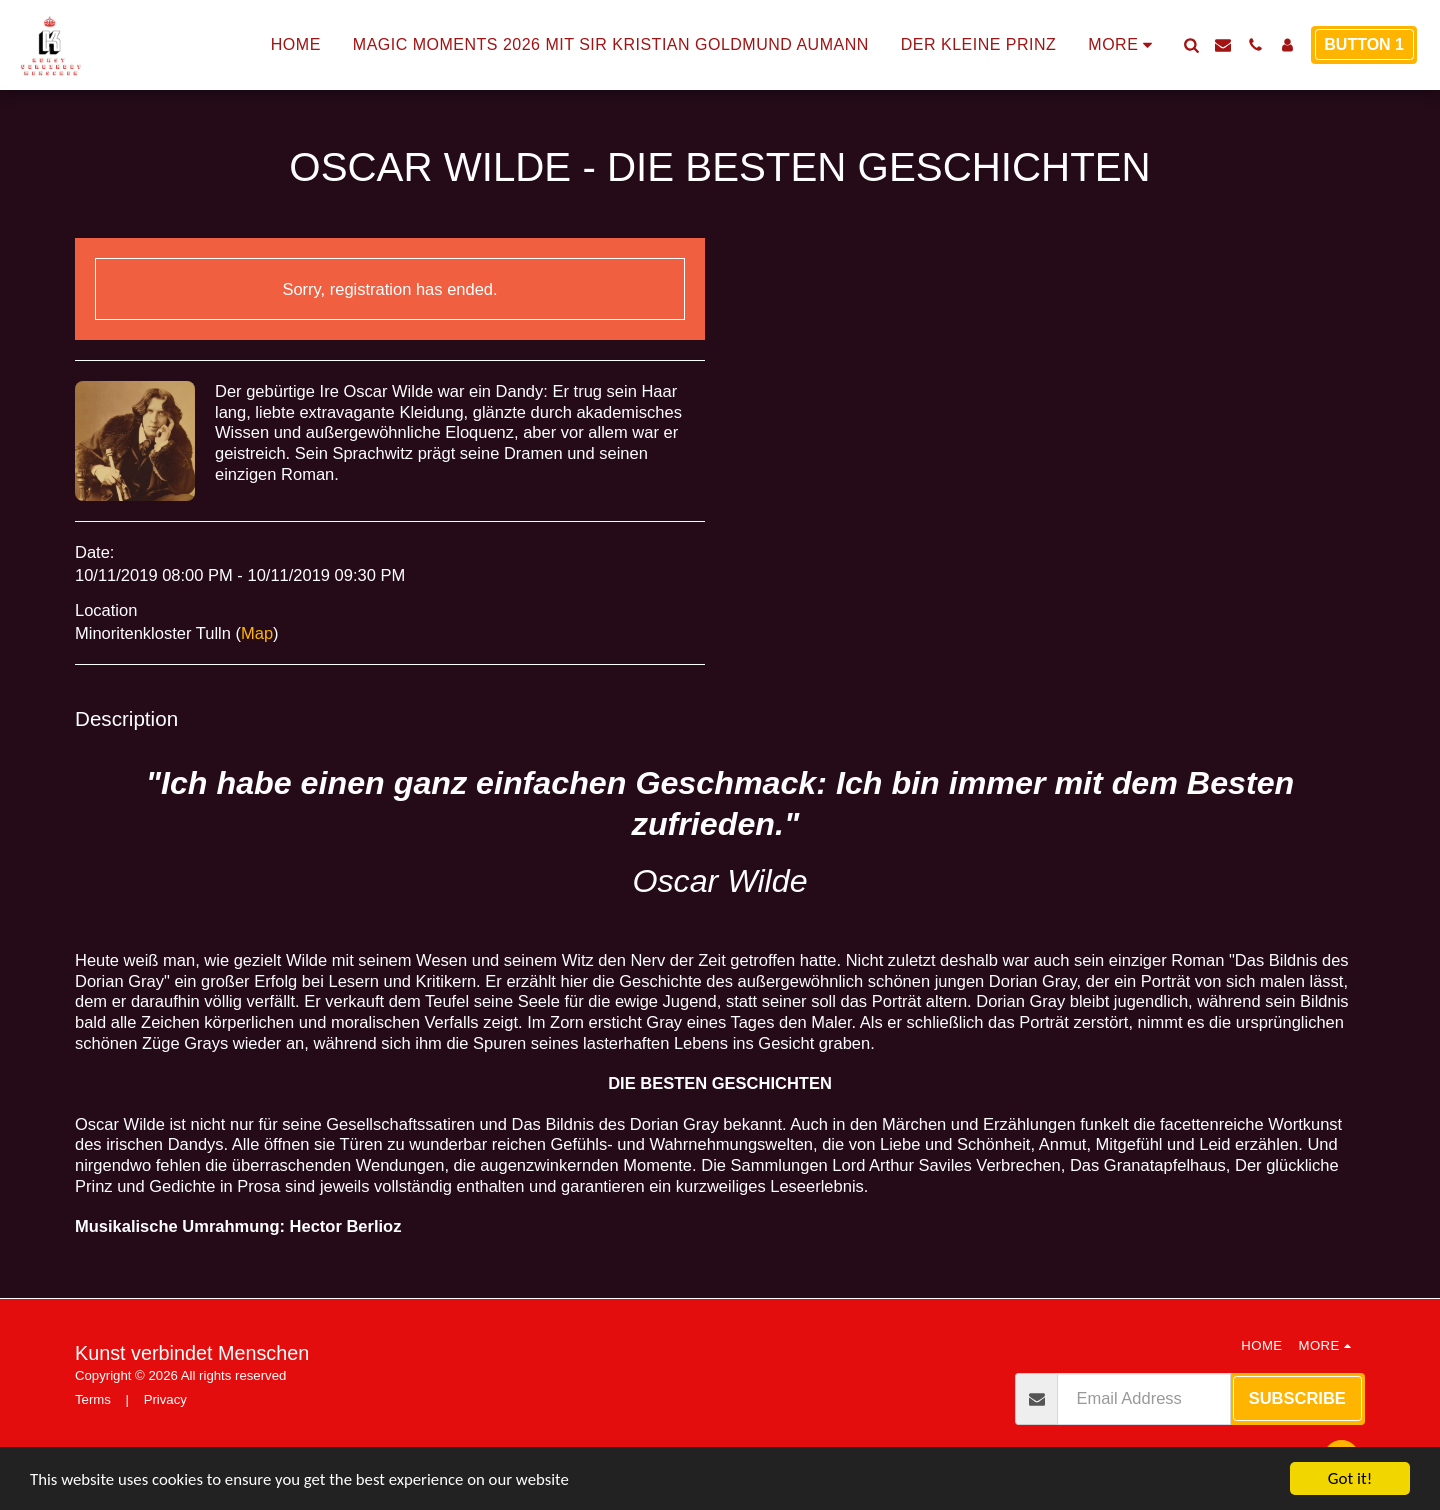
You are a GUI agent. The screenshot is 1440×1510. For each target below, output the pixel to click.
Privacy (165, 1399)
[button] (1191, 45)
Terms (93, 1399)
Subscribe (1297, 1398)
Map (257, 633)
